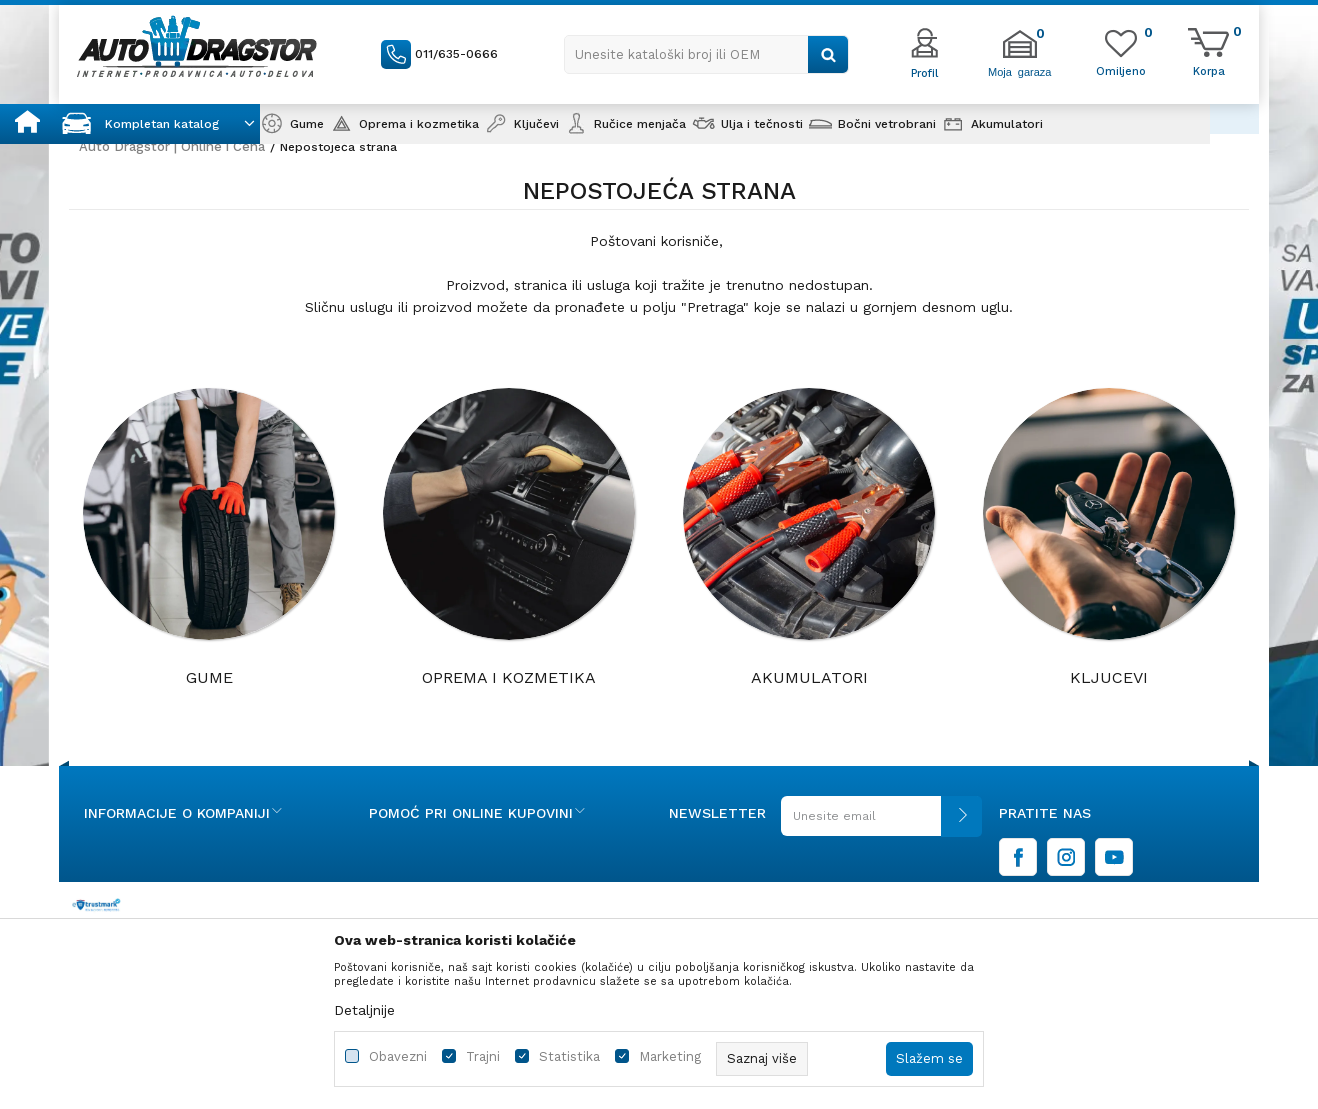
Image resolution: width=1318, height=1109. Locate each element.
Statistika (569, 1056)
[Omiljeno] (1121, 70)
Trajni (483, 1056)
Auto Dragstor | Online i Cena (172, 146)
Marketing (670, 1056)
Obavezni (398, 1056)
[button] (706, 54)
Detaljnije (364, 1010)
